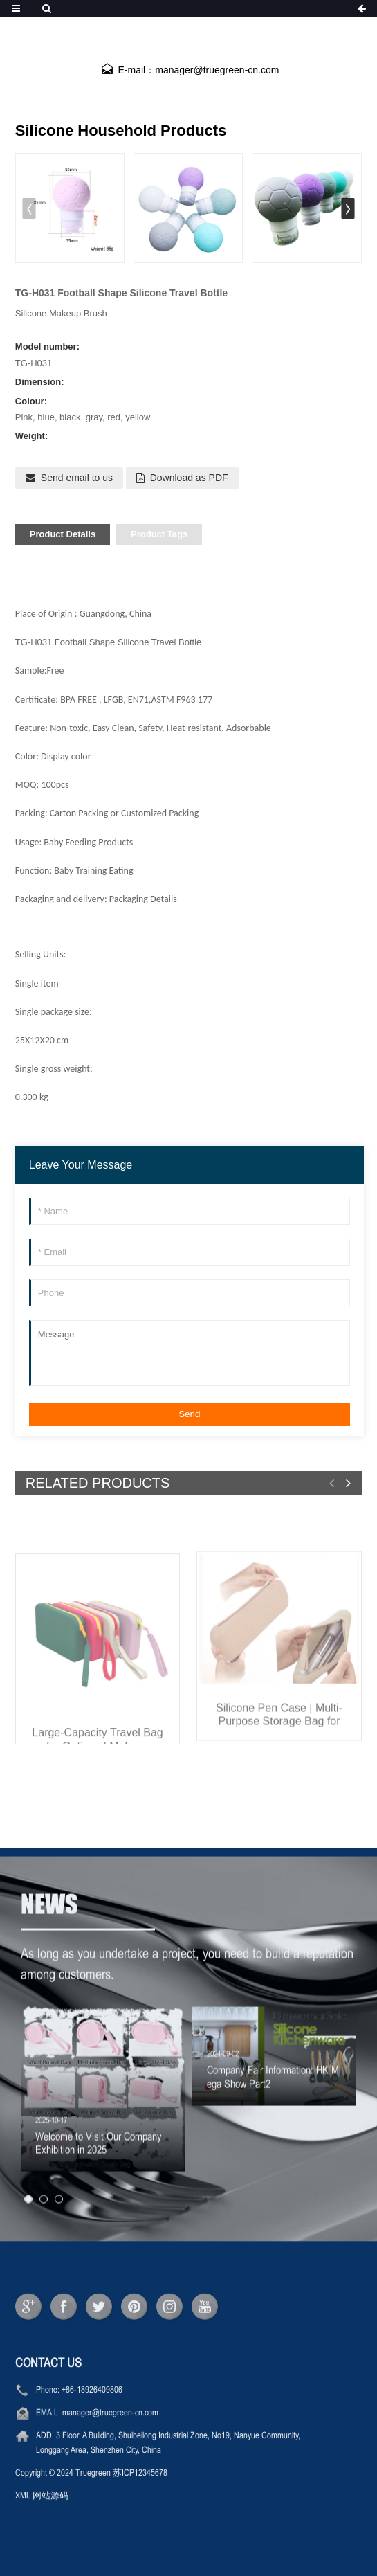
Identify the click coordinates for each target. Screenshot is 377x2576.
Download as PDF (189, 477)
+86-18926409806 (92, 2419)
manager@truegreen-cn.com (110, 2442)
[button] (348, 208)
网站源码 (50, 2525)
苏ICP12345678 (140, 2502)
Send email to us (77, 477)
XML (22, 2525)
